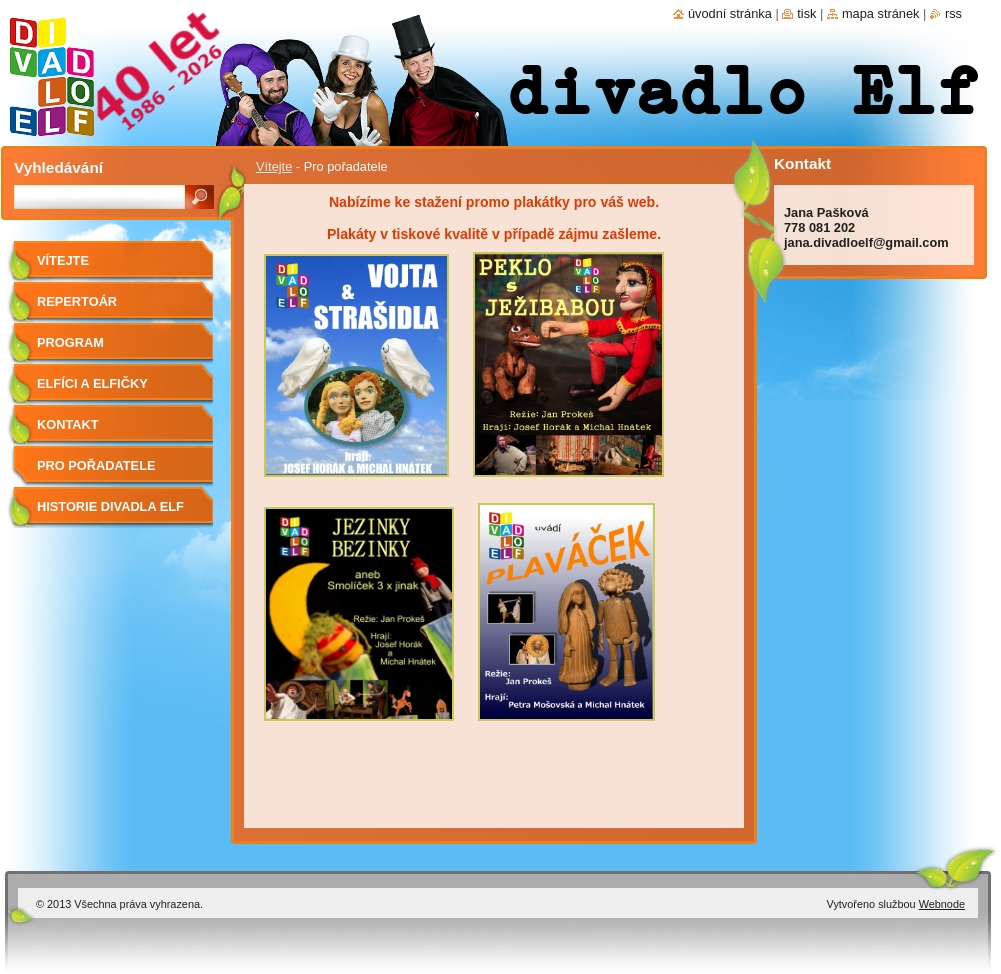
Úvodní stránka (730, 13)
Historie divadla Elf (110, 506)
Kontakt (68, 424)
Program (70, 342)
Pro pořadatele (96, 465)
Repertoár (77, 301)
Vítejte (274, 166)
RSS (953, 13)
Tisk (806, 13)
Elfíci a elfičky (92, 383)
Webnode (942, 904)
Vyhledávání (58, 167)
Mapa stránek (881, 13)
